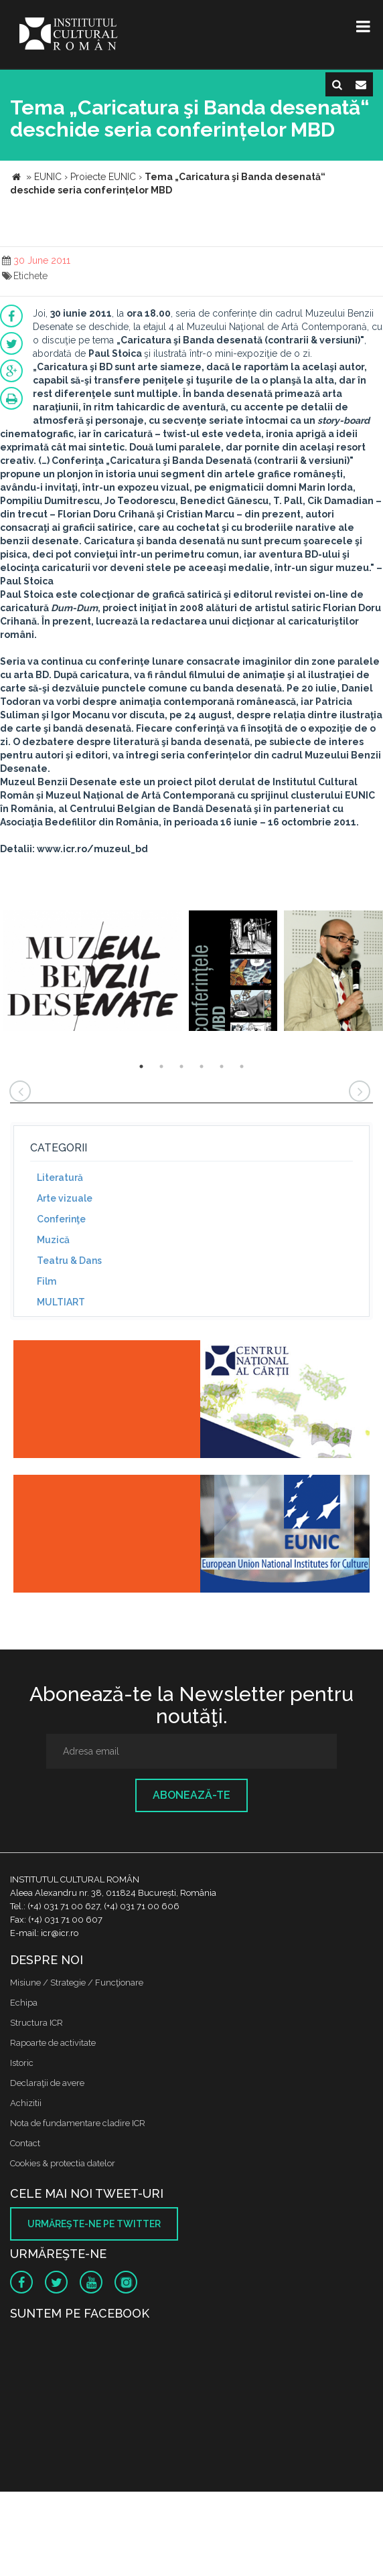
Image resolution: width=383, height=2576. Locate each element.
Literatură (60, 1177)
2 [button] (161, 1066)
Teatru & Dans (69, 1260)
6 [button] (241, 1066)
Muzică (53, 1239)
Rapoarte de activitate (53, 2043)
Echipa (23, 2003)
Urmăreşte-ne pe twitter (94, 2224)
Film (46, 1281)
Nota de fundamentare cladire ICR (77, 2123)
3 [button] (181, 1066)
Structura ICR (36, 2023)
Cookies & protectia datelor (62, 2163)
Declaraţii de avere (47, 2083)
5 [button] (221, 1066)
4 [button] (201, 1066)
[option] (92, 972)
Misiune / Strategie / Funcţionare (76, 1983)
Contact (25, 2143)
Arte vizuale (64, 1198)
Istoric (21, 2063)
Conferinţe (61, 1219)
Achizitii (26, 2103)
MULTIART (61, 1302)
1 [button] (141, 1066)
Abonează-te (191, 1795)
